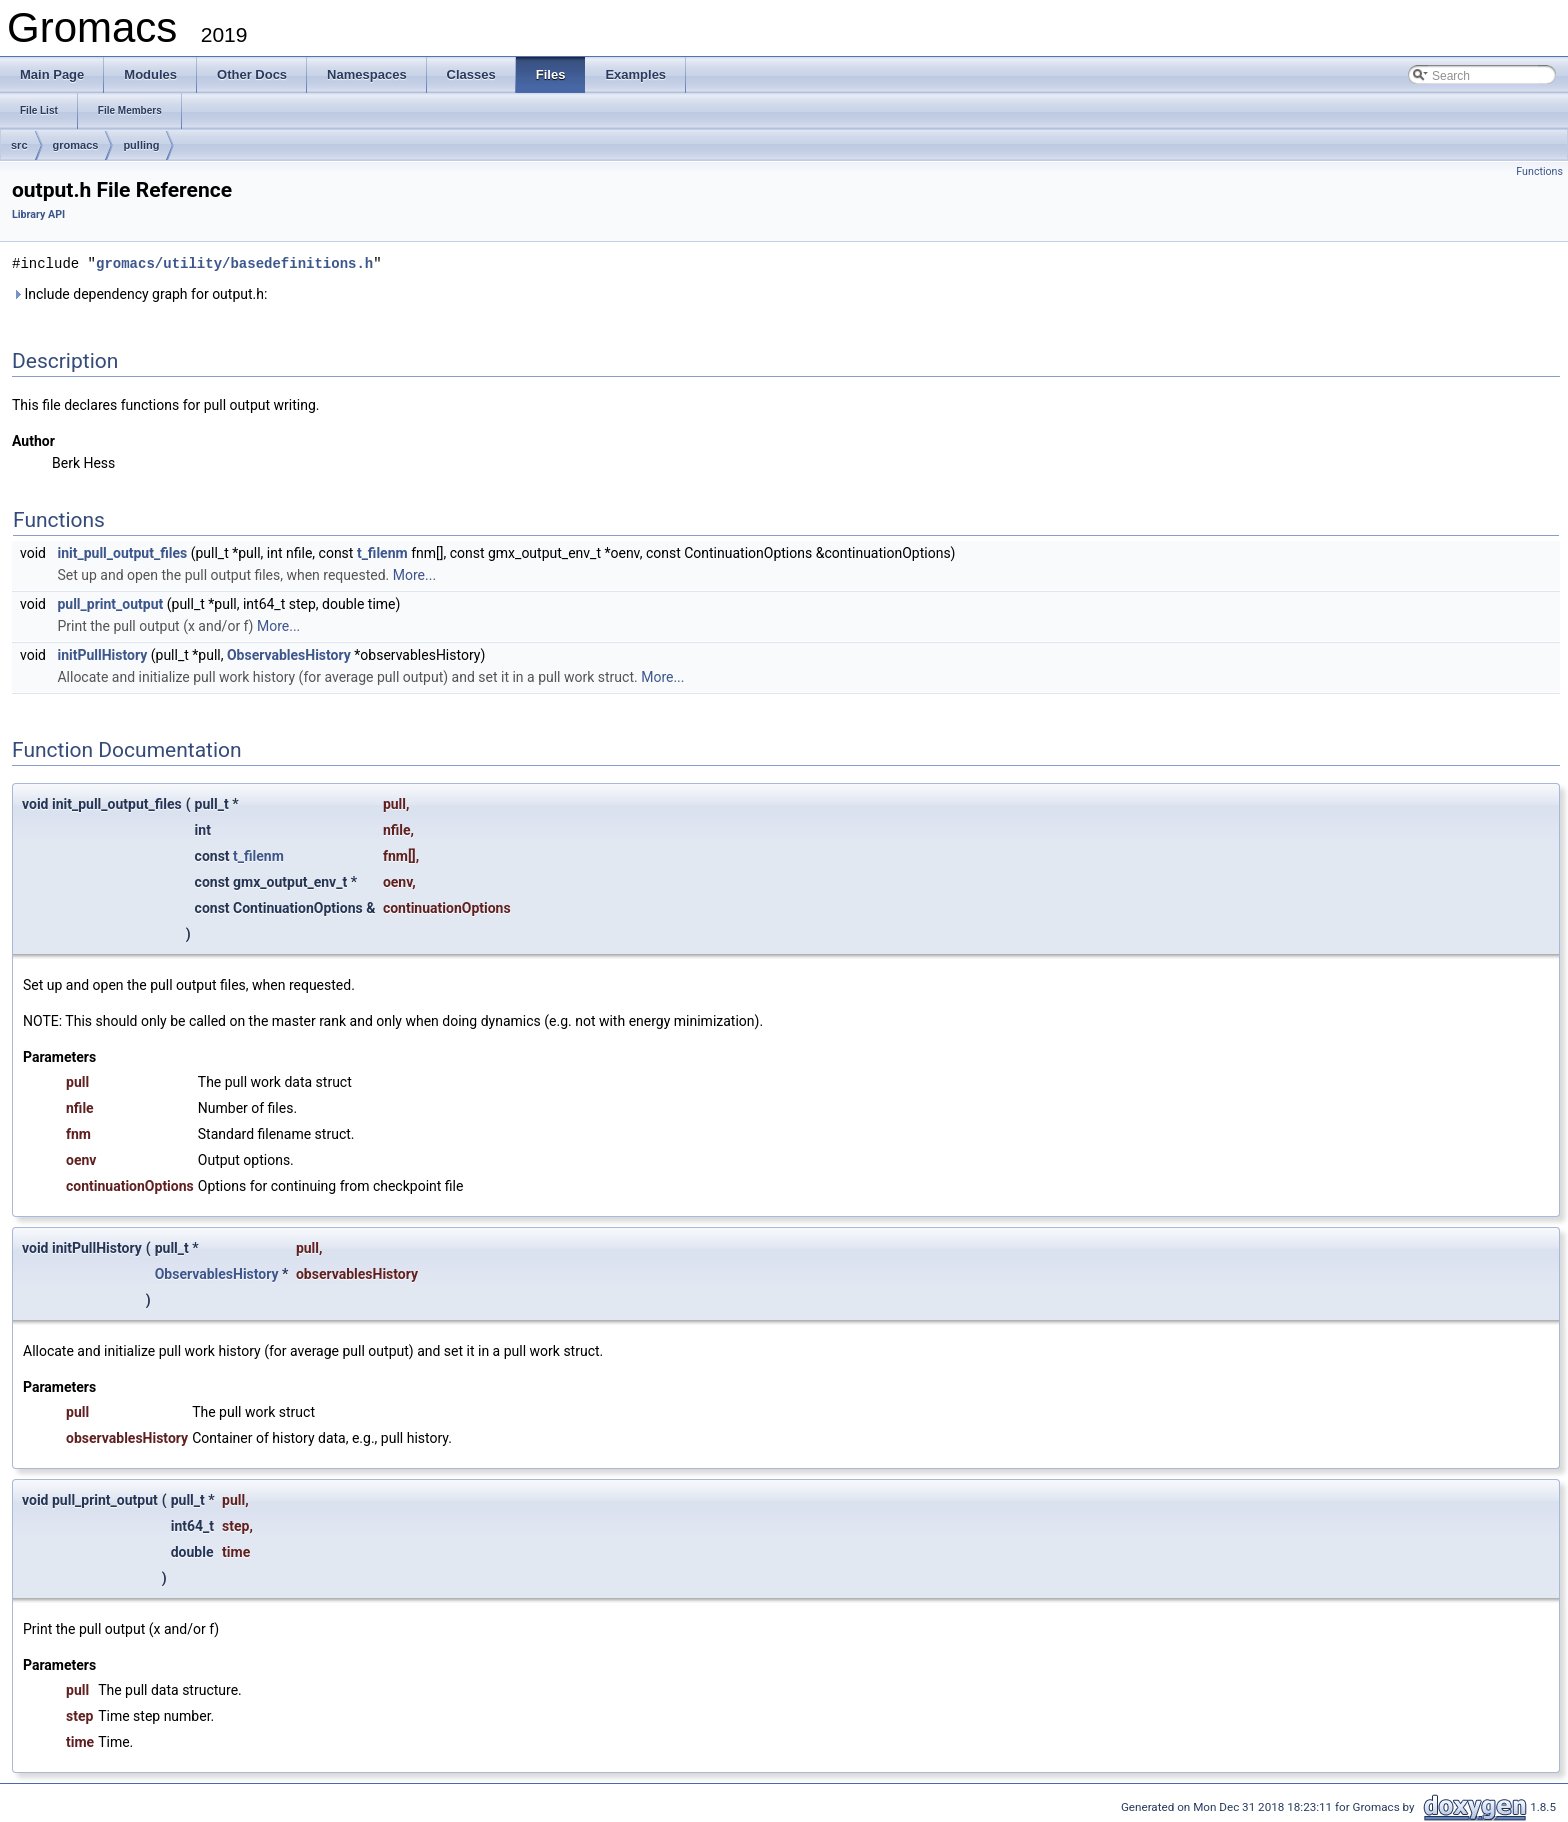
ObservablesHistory (289, 654)
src (19, 145)
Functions (1539, 171)
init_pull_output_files (122, 552)
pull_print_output (110, 603)
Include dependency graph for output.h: (139, 293)
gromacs (76, 145)
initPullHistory (102, 654)
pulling (141, 145)
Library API (38, 214)
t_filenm (382, 552)
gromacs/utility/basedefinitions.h (234, 262)
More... (414, 574)
